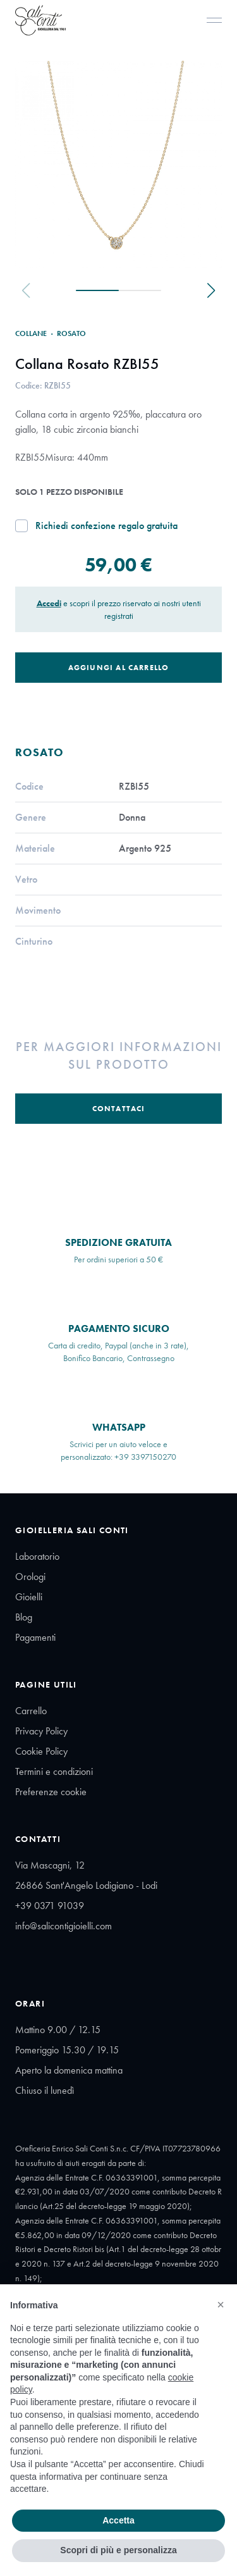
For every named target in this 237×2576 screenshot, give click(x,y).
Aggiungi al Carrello (118, 668)
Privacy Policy (41, 1731)
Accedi (49, 603)
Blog (23, 1617)
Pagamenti (35, 1637)
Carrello (31, 1710)
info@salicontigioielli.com (63, 1925)
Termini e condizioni (54, 1771)
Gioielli (28, 1596)
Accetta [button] (118, 2520)
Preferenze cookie (51, 1791)
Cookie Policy (41, 1751)
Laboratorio (37, 1556)
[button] (220, 2304)
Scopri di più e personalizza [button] (118, 2550)
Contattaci (118, 1109)
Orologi (30, 1576)
